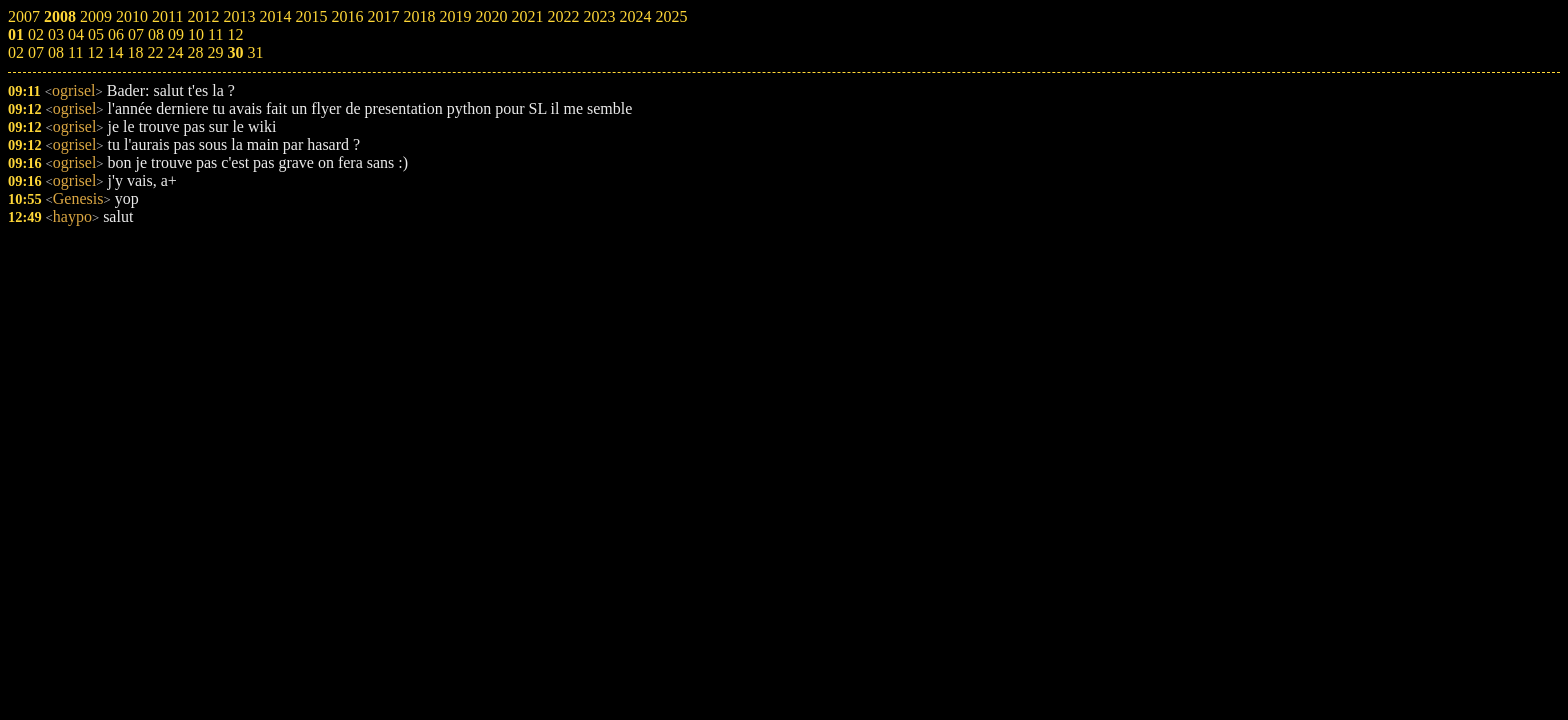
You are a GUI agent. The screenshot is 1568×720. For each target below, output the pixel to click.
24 (175, 52)
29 (215, 52)
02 (16, 52)
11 (75, 52)
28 (195, 52)
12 (95, 52)
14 (115, 52)
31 (255, 52)
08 (56, 52)
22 (155, 52)
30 (235, 52)
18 (135, 52)
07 (36, 52)
